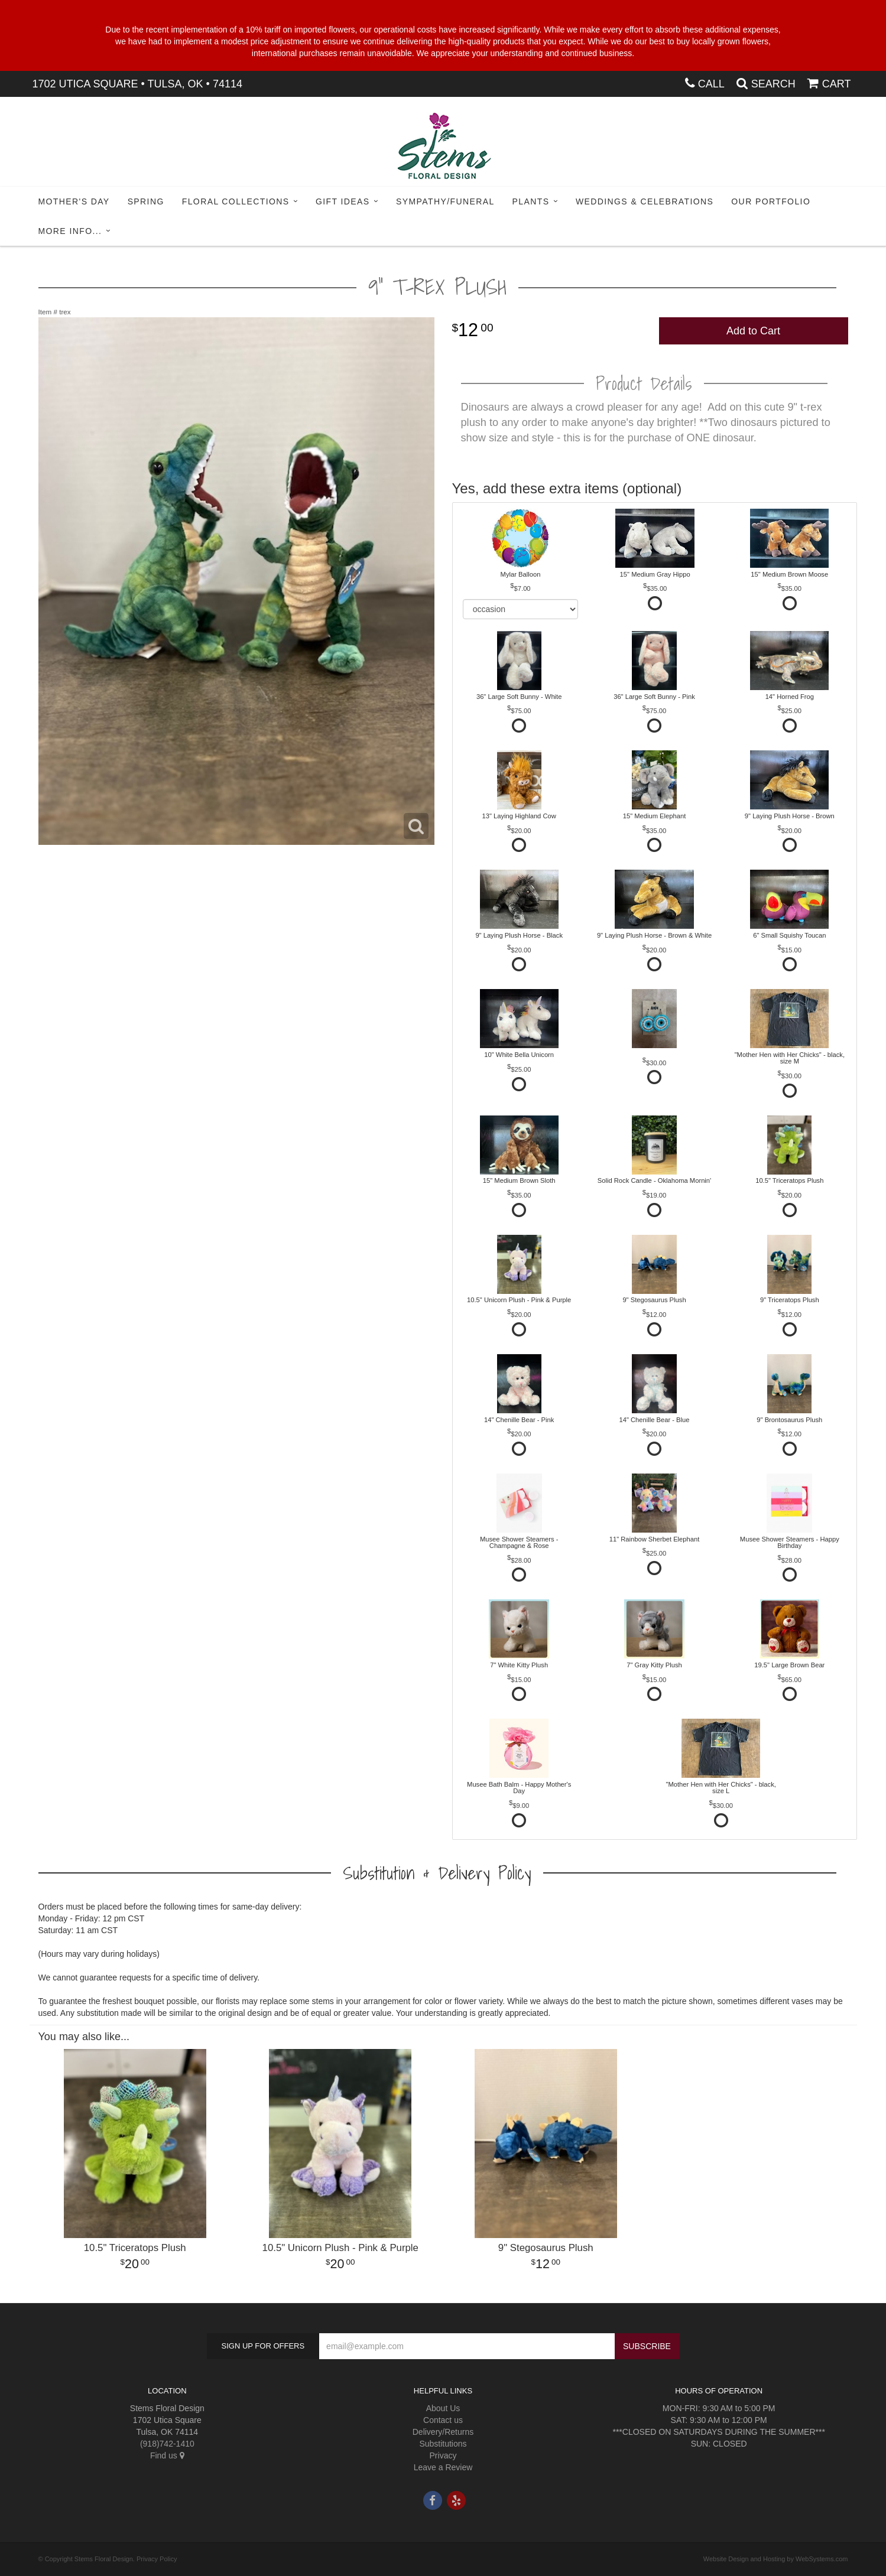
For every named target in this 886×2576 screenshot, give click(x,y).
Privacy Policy (157, 2558)
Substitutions (442, 2443)
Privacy (443, 2455)
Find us (167, 2455)
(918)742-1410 (167, 2443)
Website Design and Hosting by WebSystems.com (775, 2558)
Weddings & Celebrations (644, 201)
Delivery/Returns (443, 2432)
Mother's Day (74, 201)
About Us (443, 2408)
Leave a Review (443, 2467)
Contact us (443, 2420)
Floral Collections (236, 201)
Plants (531, 201)
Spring (146, 201)
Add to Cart (753, 331)
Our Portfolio (770, 201)
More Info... (70, 231)
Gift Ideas (343, 201)
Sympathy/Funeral (445, 201)
